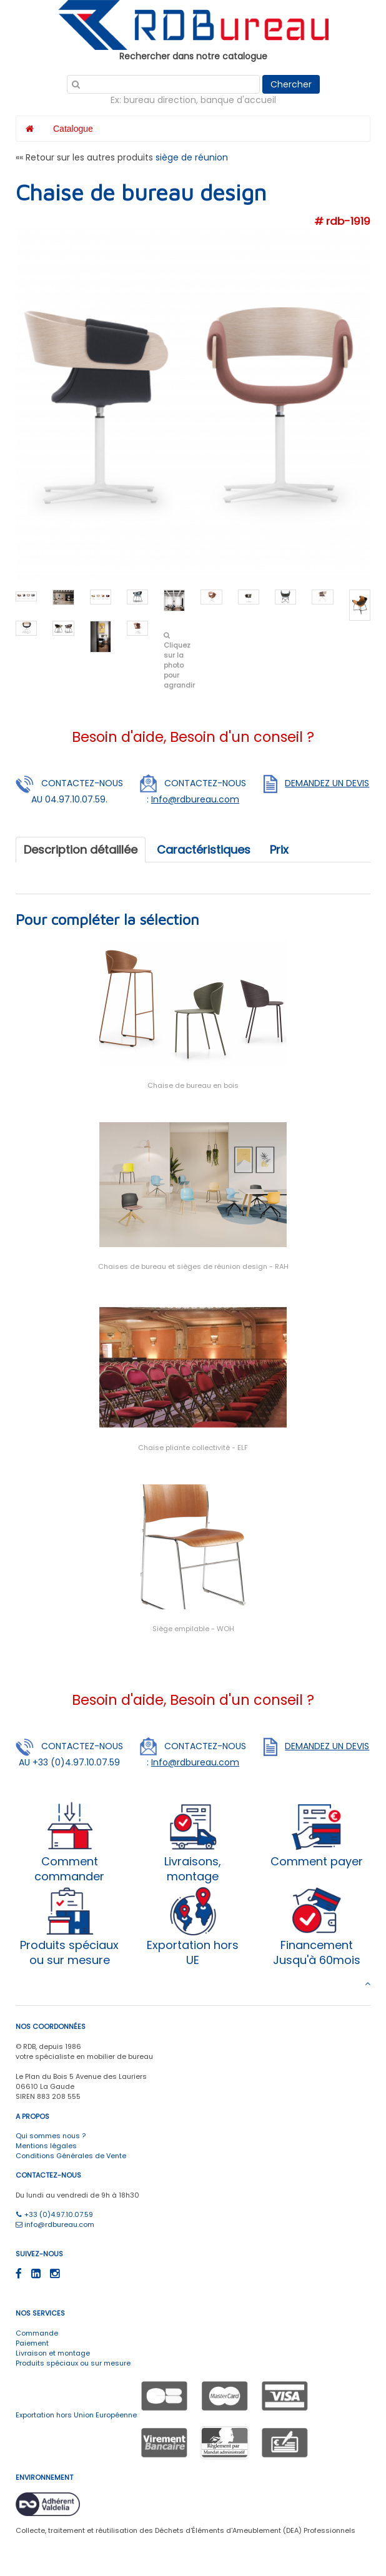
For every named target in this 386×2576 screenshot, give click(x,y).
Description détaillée (80, 849)
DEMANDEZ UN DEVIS (327, 783)
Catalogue (73, 129)
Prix (279, 849)
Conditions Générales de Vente (71, 2156)
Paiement (32, 2343)
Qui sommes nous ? (51, 2136)
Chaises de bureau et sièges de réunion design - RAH (193, 1266)
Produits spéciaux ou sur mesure (73, 2363)
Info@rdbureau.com (195, 799)
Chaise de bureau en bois (193, 1085)
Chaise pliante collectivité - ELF (193, 1448)
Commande (37, 2333)
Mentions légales (46, 2146)
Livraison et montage (53, 2353)
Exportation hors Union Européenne (76, 2415)
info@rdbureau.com (55, 2224)
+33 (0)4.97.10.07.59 (54, 2214)
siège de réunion (192, 157)
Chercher (291, 84)
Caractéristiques (203, 849)
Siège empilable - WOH (193, 1629)
